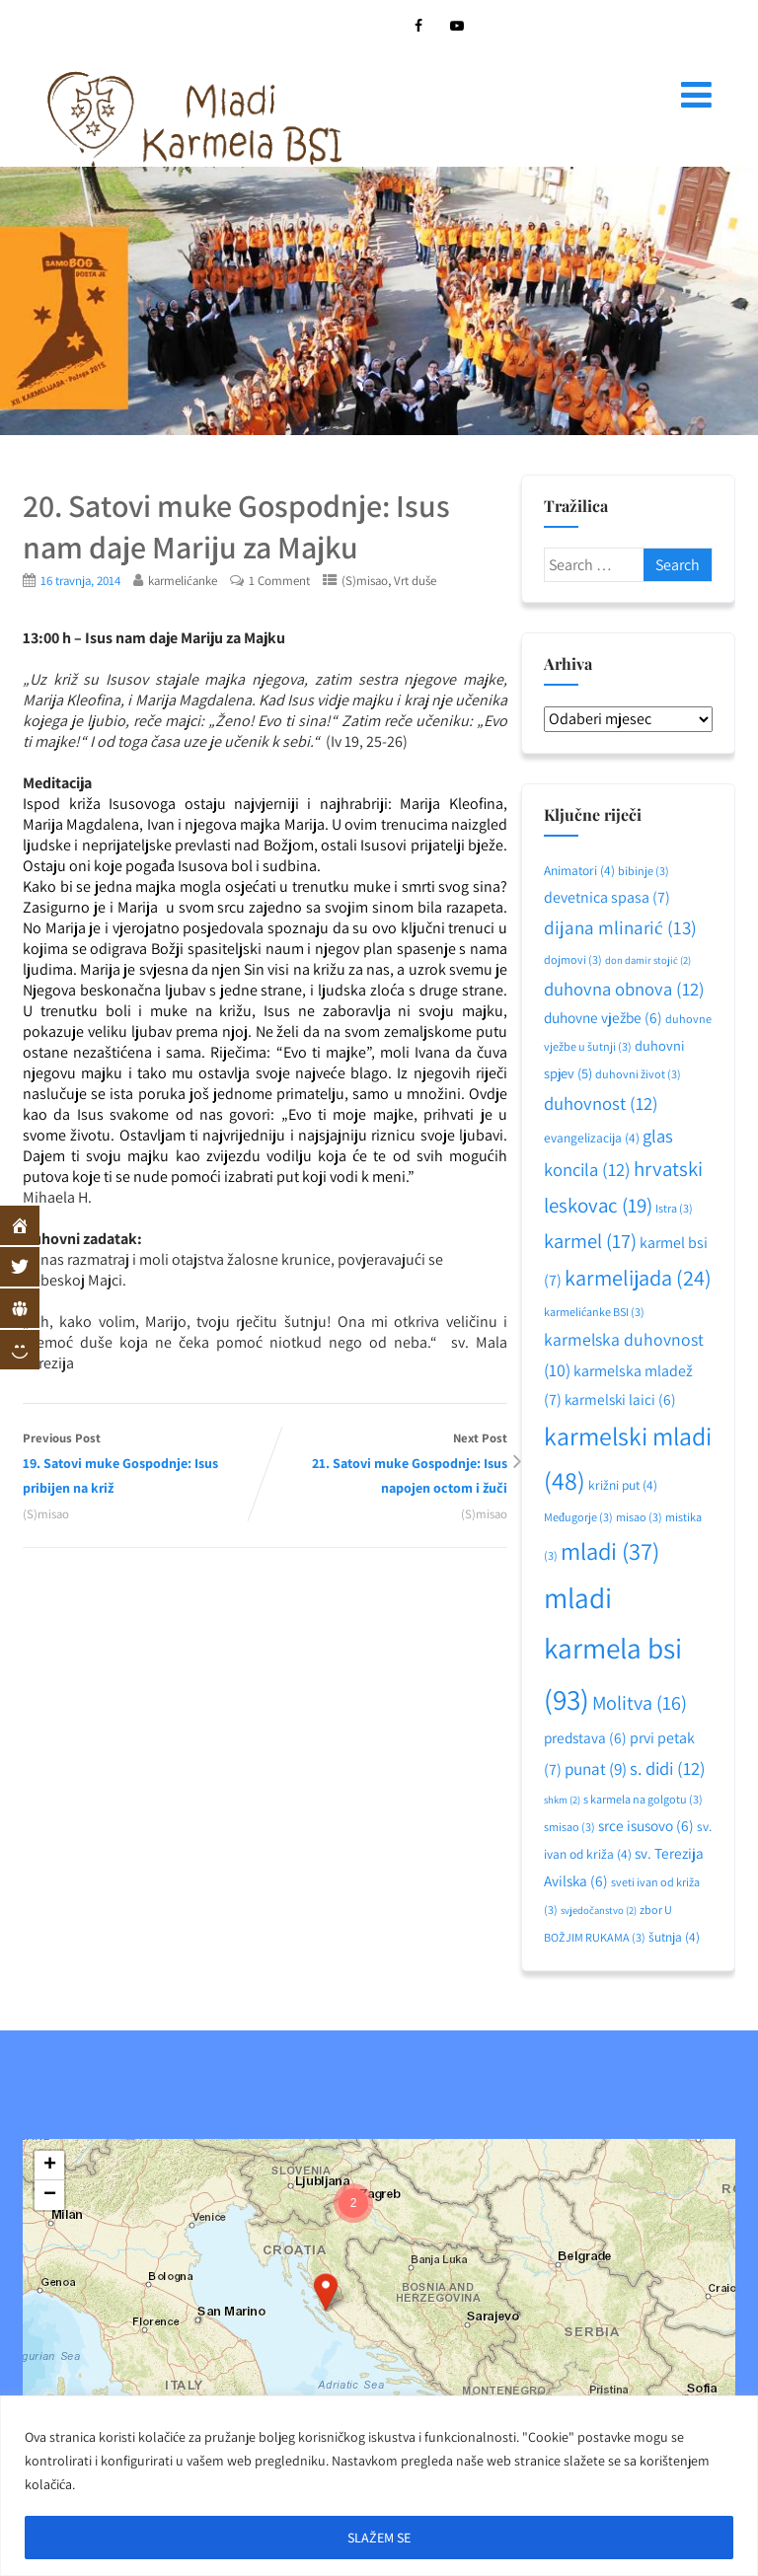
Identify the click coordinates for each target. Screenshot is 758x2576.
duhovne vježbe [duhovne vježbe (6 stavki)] (603, 1017)
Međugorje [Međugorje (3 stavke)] (578, 1516)
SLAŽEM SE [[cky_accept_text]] (379, 2537)
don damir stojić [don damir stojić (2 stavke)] (648, 960)
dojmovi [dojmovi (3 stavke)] (573, 959)
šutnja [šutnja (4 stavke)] (674, 1937)
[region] (379, 2485)
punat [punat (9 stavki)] (596, 1768)
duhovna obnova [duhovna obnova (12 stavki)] (624, 988)
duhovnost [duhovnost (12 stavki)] (601, 1103)
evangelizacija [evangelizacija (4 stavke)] (592, 1137)
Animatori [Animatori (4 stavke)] (579, 870)
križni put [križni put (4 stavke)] (622, 1485)
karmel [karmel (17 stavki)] (590, 1240)
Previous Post (144, 1465)
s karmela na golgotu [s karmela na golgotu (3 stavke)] (643, 1799)
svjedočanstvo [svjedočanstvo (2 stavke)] (599, 1910)
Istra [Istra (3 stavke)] (674, 1208)
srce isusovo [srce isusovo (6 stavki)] (646, 1825)
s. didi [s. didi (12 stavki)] (668, 1768)
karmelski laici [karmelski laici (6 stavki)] (620, 1399)
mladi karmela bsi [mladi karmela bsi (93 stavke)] (613, 1648)
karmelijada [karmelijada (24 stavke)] (638, 1277)
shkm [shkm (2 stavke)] (562, 1799)
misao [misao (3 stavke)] (639, 1516)
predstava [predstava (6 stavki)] (585, 1737)
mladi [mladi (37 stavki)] (610, 1551)
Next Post (386, 1465)
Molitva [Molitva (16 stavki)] (639, 1703)
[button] (325, 2292)
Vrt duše (415, 580)
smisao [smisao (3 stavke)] (569, 1826)
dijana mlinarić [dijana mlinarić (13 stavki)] (620, 927)
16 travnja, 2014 (80, 580)
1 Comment (279, 580)
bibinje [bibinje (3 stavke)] (643, 870)
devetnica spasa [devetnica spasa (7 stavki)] (607, 897)
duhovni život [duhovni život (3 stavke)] (638, 1074)
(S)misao (364, 580)
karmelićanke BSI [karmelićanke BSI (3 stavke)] (594, 1311)
